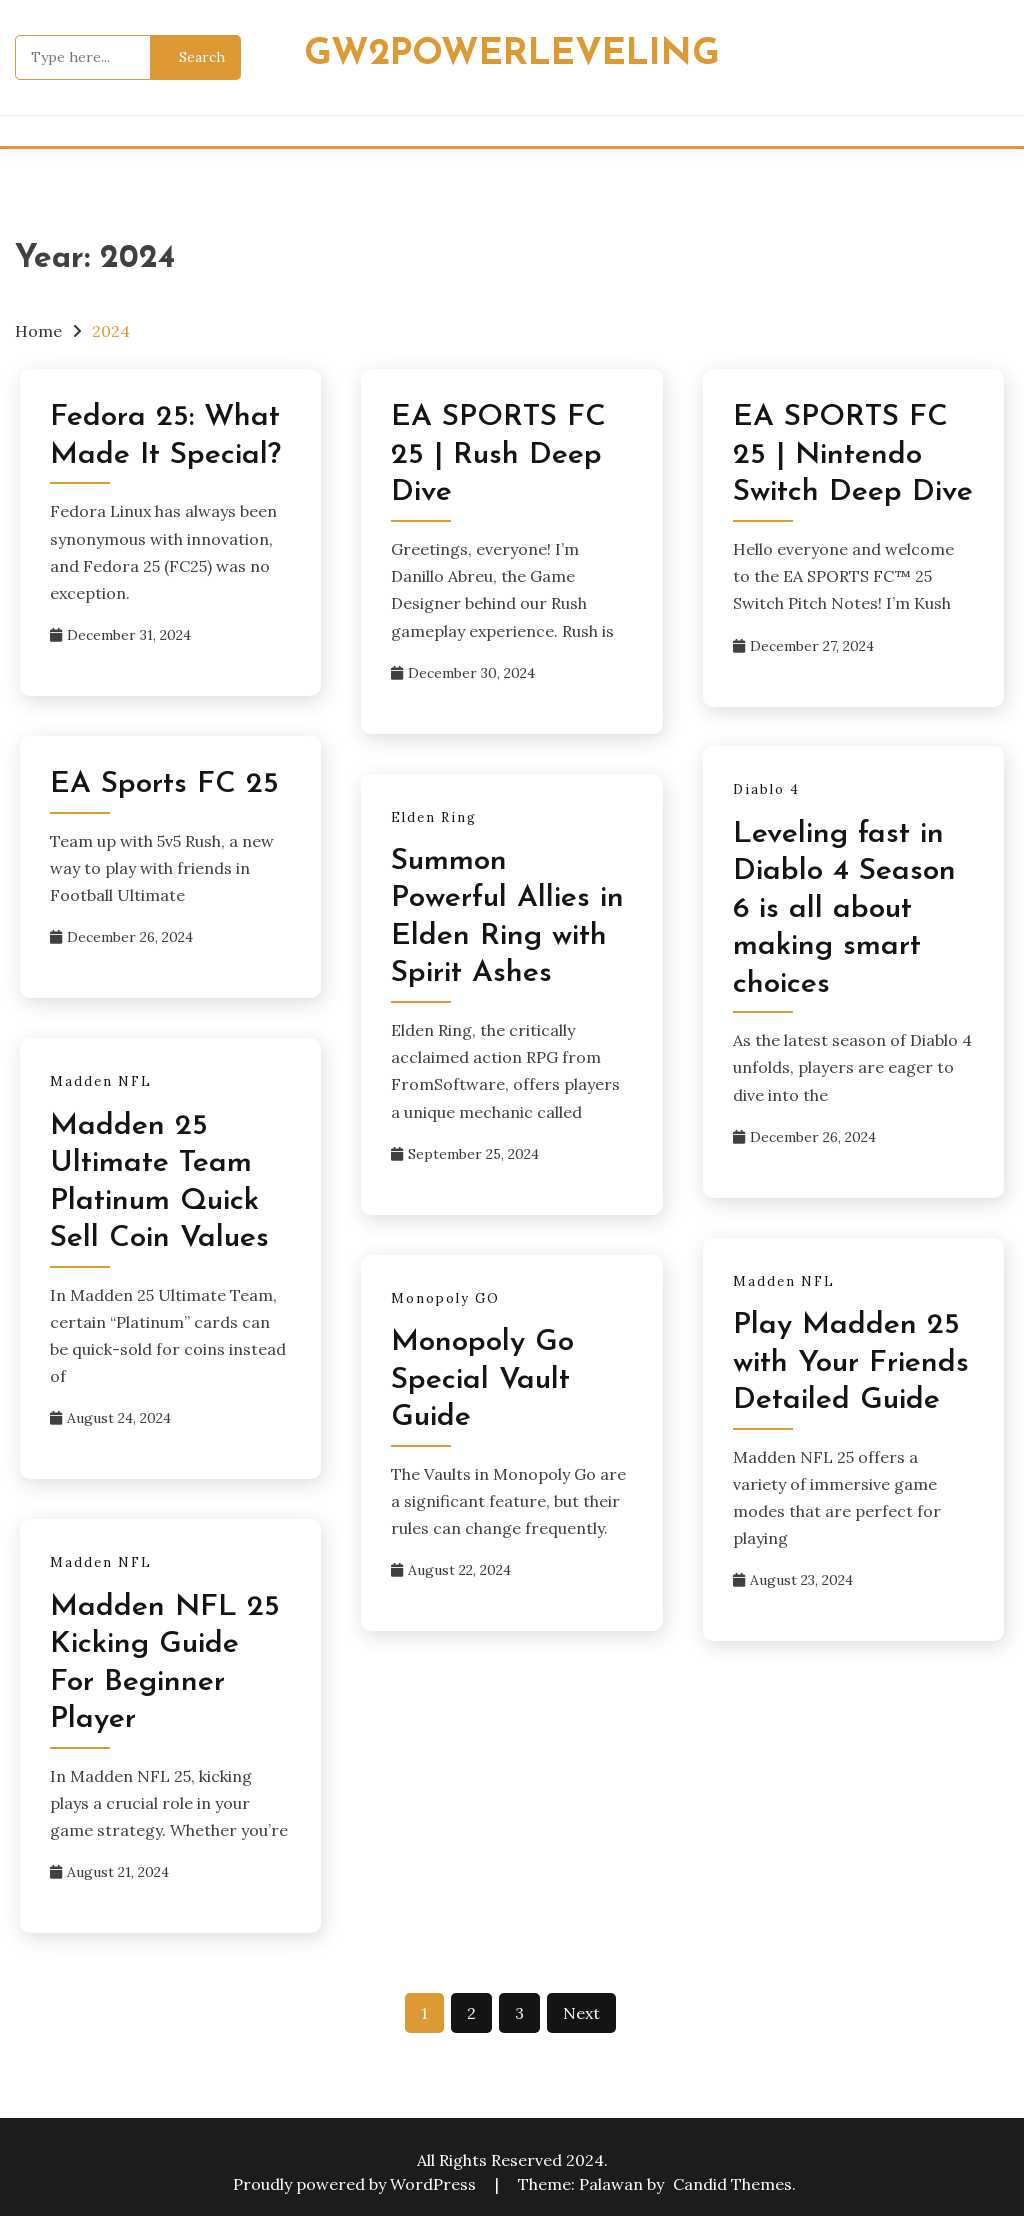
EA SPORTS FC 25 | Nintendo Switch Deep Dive (853, 455)
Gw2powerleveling (512, 54)
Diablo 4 (766, 789)
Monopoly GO (445, 1298)
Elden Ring (434, 817)
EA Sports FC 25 (164, 784)
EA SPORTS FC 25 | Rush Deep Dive (498, 455)
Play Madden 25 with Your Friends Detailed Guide (851, 1363)
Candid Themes (732, 2184)
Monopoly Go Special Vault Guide (482, 1380)
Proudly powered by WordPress (356, 2184)
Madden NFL (101, 1081)
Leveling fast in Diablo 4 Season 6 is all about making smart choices (844, 909)
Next (581, 2013)
